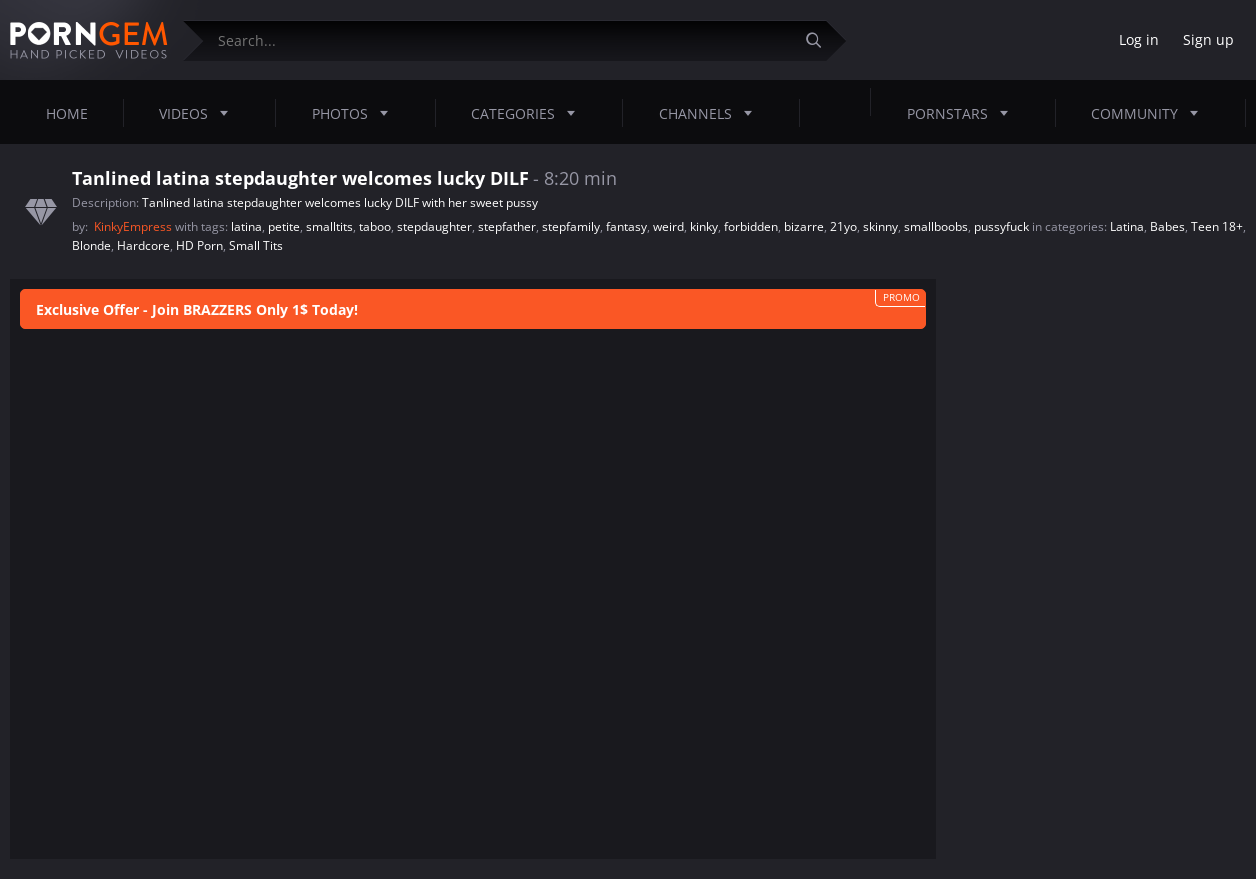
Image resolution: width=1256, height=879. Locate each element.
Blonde (91, 245)
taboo (375, 226)
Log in (1139, 39)
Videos (199, 113)
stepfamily (571, 226)
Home (67, 113)
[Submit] (821, 40)
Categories (529, 113)
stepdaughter (434, 226)
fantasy (626, 226)
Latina (1127, 226)
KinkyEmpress (134, 226)
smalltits (329, 226)
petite (284, 226)
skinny (880, 226)
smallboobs (936, 226)
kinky (704, 226)
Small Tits (256, 245)
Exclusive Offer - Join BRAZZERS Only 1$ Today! (197, 309)
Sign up (1208, 39)
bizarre (804, 226)
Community (1150, 113)
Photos (356, 113)
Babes (1167, 226)
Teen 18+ (1217, 226)
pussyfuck (1001, 226)
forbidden (751, 226)
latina (246, 226)
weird (668, 226)
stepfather (507, 226)
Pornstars (963, 113)
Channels (711, 113)
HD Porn (199, 245)
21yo (843, 226)
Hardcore (143, 245)
